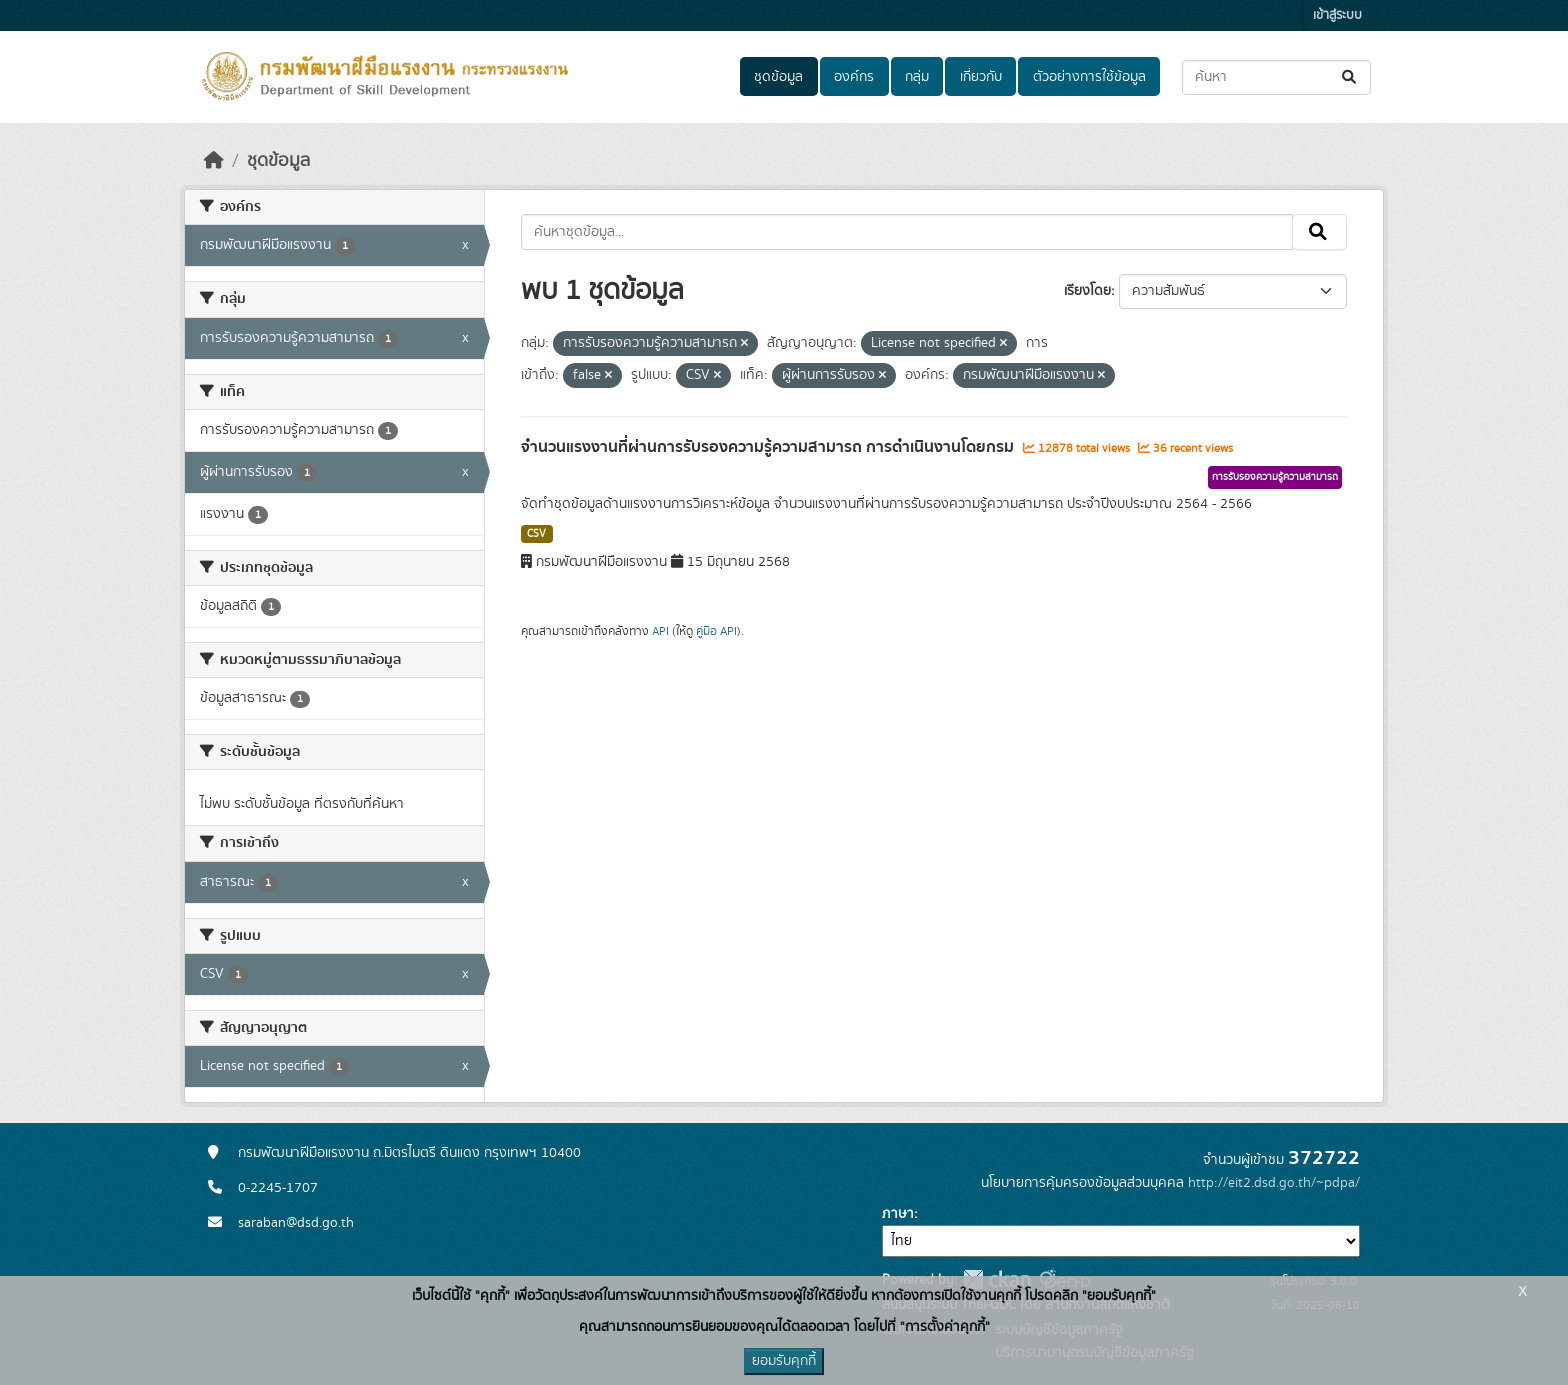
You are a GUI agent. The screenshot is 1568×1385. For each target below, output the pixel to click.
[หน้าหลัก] (214, 161)
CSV (536, 534)
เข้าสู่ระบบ (1337, 15)
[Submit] (1350, 77)
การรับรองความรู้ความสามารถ (1275, 477)
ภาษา (898, 1214)
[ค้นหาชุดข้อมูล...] (1276, 77)
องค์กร (854, 77)
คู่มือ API (716, 631)
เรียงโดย (1087, 291)
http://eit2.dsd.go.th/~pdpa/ (1274, 1183)
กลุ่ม (917, 77)
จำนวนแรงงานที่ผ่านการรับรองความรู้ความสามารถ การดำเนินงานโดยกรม (769, 447)
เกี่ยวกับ (981, 77)
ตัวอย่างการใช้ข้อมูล (1089, 77)
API (660, 631)
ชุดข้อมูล (778, 77)
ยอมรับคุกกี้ (784, 1361)
